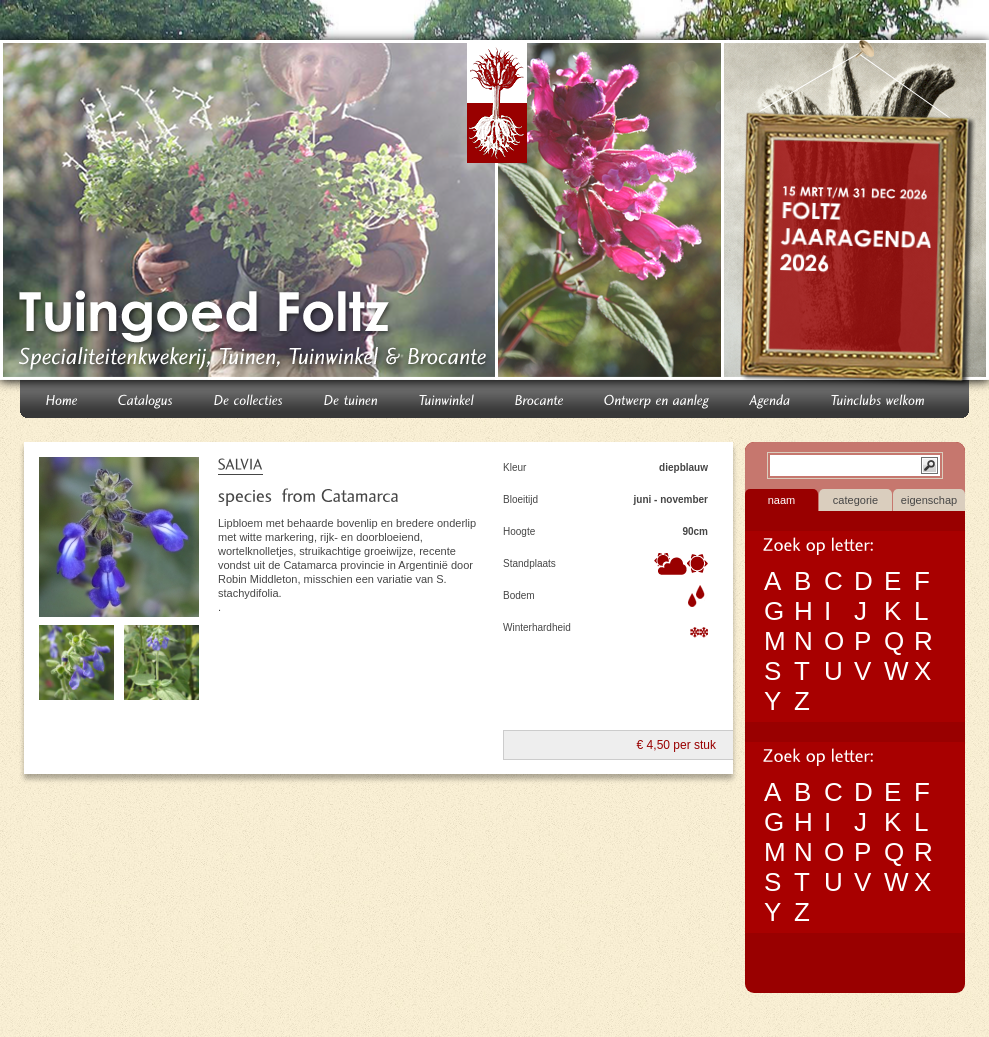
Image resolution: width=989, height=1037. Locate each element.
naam (782, 500)
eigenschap (929, 500)
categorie (855, 500)
